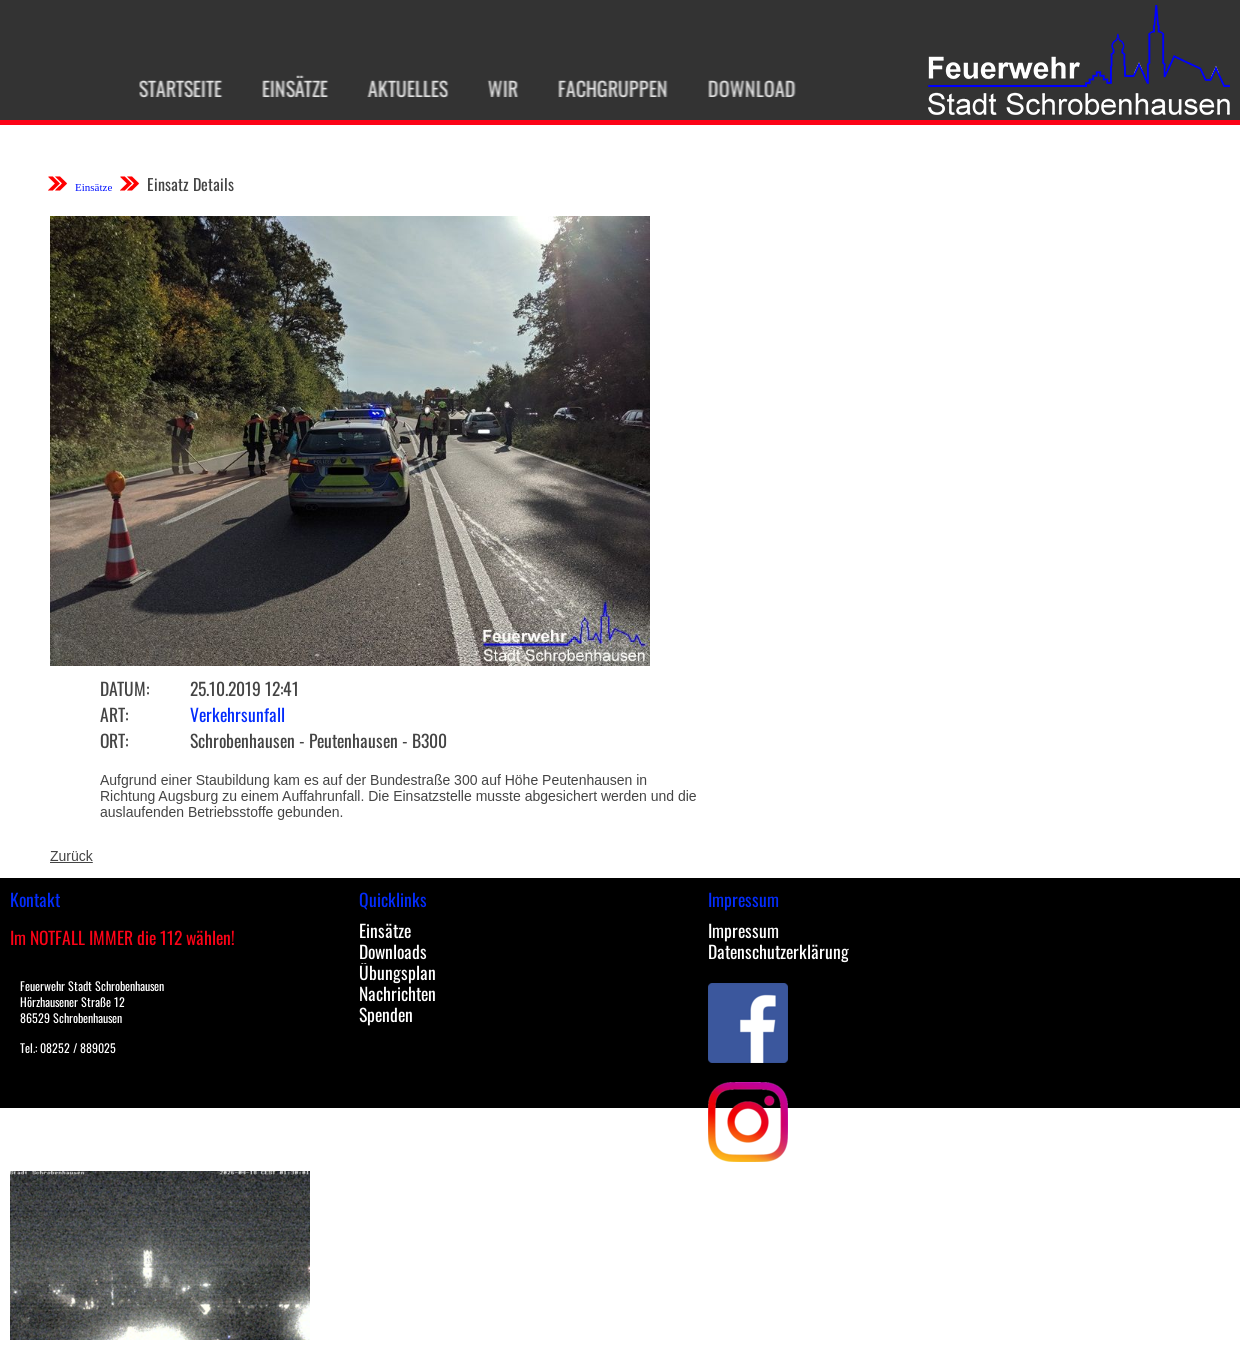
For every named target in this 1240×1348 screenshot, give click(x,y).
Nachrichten (397, 993)
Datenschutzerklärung (778, 951)
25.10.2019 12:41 (244, 688)
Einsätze (285, 88)
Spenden (386, 1014)
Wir (493, 88)
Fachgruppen (603, 88)
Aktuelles (398, 88)
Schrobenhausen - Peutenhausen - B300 (318, 740)
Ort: (114, 740)
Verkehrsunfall (237, 714)
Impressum (743, 930)
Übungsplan (397, 972)
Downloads (393, 951)
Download (742, 88)
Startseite (170, 88)
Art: (114, 714)
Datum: (124, 688)
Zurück (71, 856)
